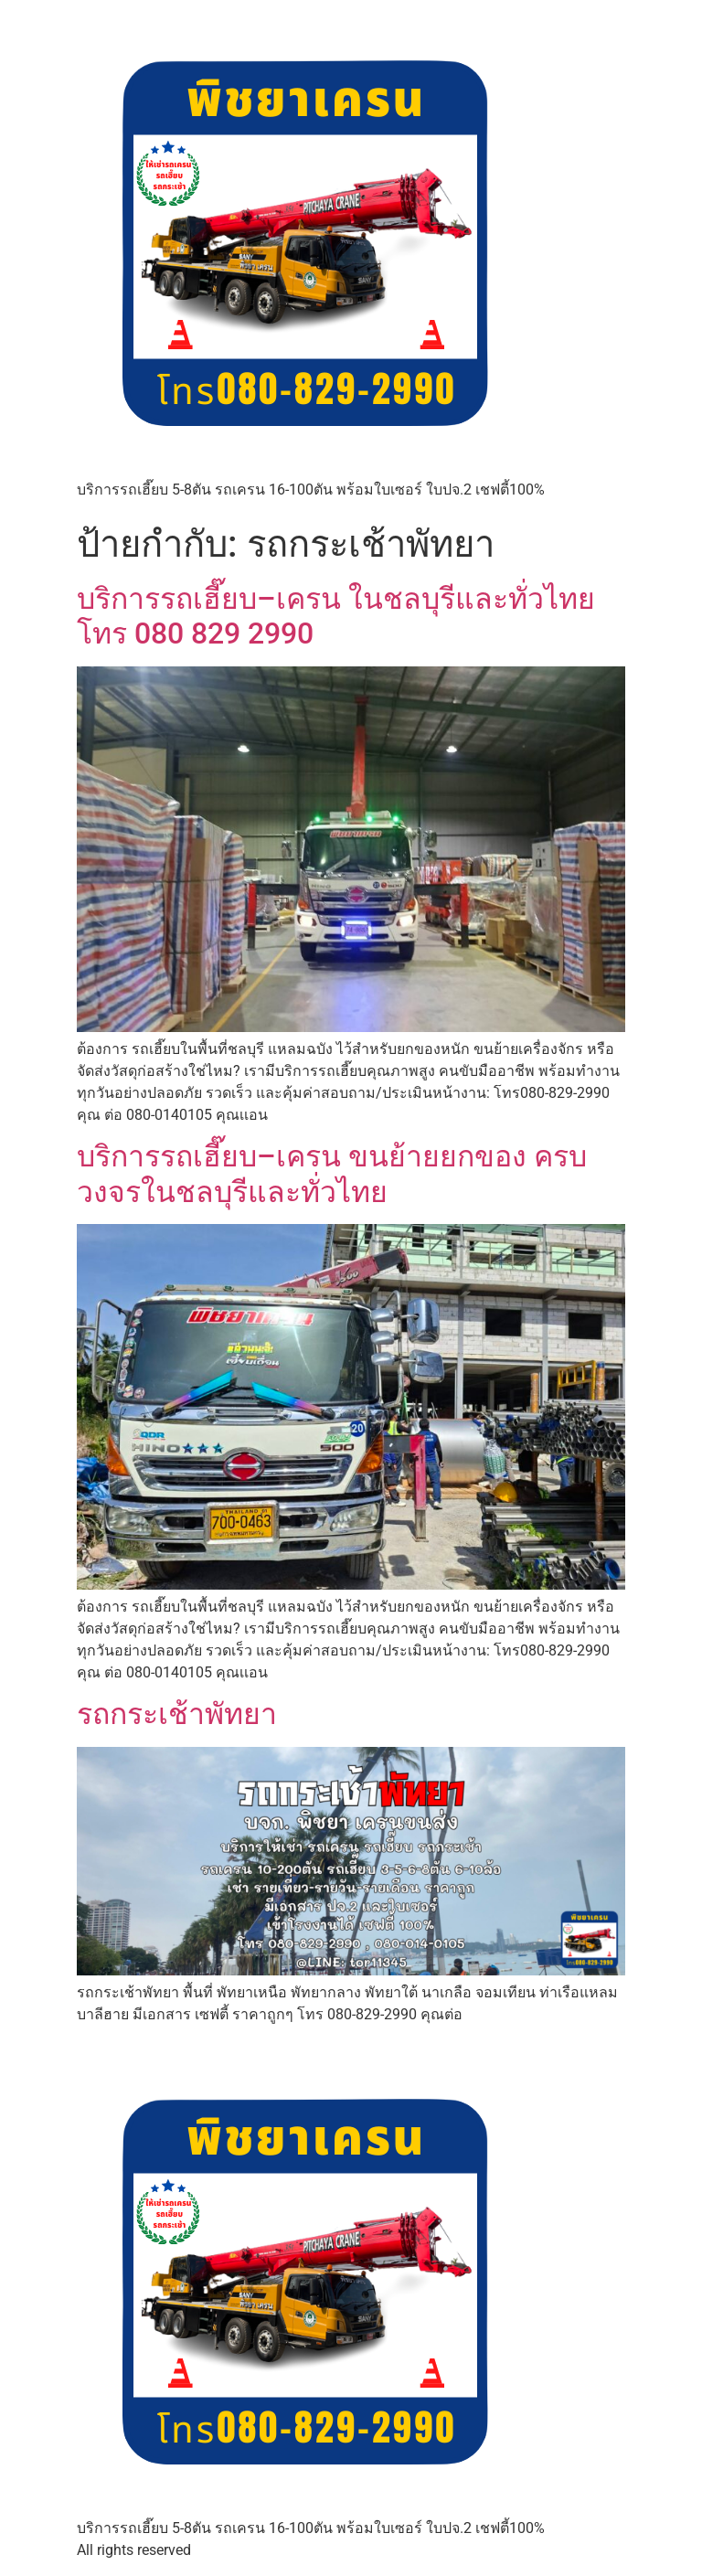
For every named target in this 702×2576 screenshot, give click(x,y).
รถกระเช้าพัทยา (177, 1714)
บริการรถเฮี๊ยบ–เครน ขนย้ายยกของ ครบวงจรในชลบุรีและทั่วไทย (332, 1173)
